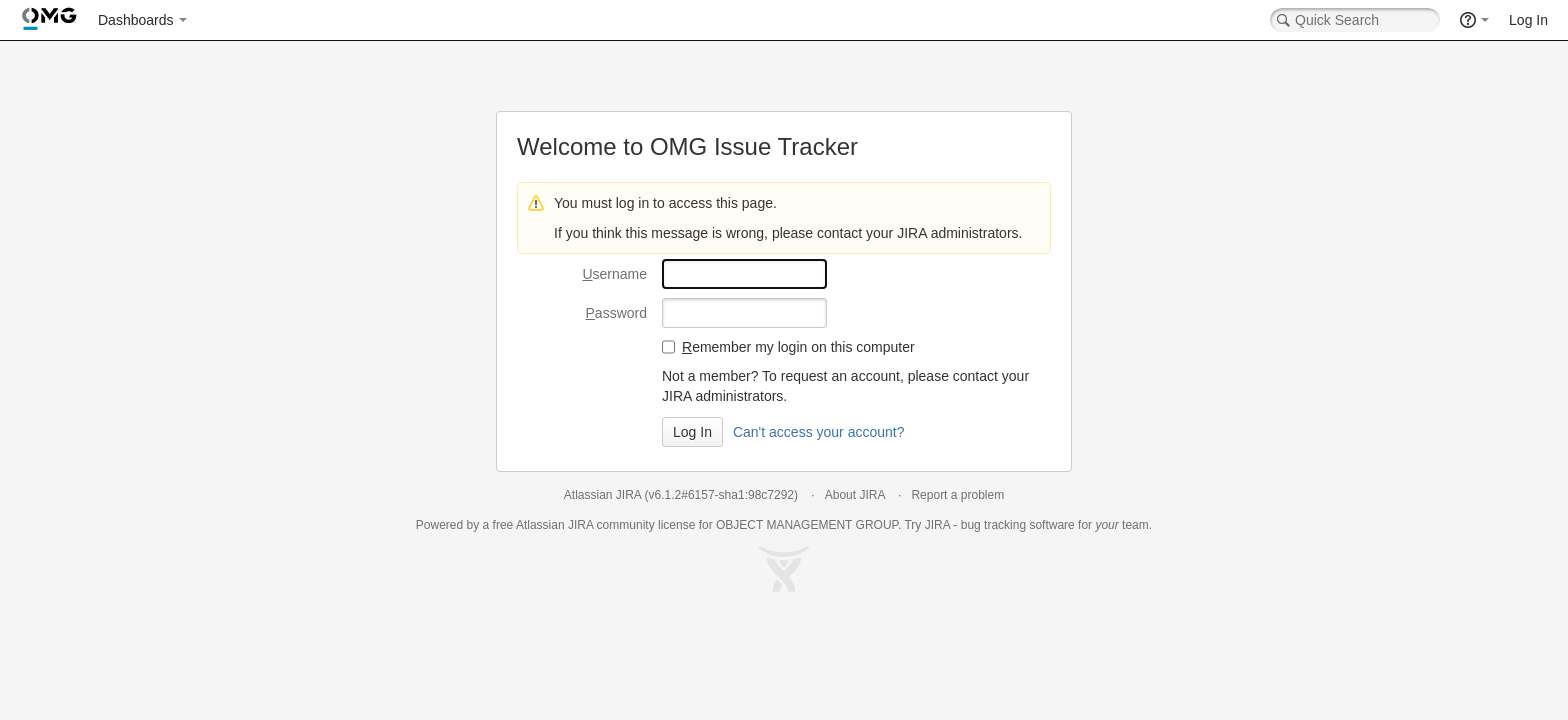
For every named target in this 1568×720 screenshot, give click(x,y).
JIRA (580, 525)
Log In (1528, 20)
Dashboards (136, 20)
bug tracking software (1018, 525)
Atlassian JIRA (602, 495)
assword (616, 313)
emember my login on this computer (798, 347)
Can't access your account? (819, 432)
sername (614, 274)
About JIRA (855, 495)
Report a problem (957, 495)
